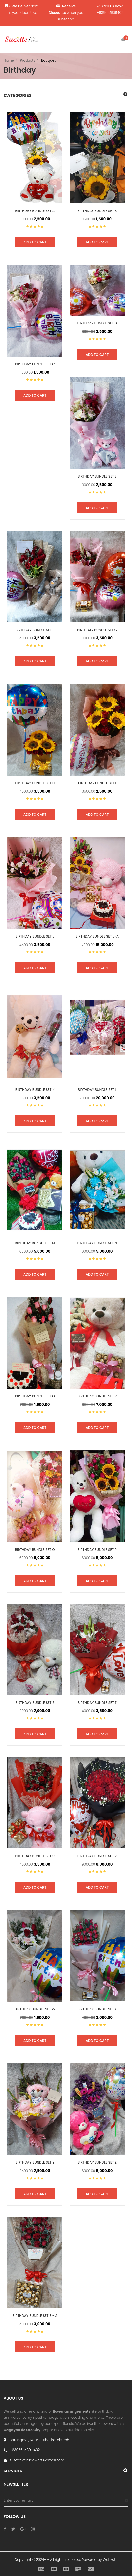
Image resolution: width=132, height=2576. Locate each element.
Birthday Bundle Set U (35, 1855)
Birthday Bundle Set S (35, 1702)
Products (27, 60)
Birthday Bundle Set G (97, 629)
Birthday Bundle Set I (97, 783)
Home (9, 60)
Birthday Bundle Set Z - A (34, 2315)
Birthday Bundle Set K (35, 1089)
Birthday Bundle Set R (97, 1549)
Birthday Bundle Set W (35, 2009)
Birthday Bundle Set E (97, 476)
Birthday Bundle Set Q (35, 1549)
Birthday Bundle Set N (97, 1242)
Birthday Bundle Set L (97, 1089)
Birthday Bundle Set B (97, 210)
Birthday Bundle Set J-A (97, 936)
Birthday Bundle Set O (35, 1396)
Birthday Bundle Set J (34, 936)
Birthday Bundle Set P (97, 1396)
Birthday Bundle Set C (35, 364)
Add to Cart (34, 242)
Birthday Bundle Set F (34, 629)
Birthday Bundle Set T (97, 1702)
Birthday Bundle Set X (97, 2009)
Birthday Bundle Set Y (35, 2162)
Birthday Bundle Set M (35, 1242)
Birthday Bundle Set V (97, 1855)
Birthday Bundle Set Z (97, 2162)
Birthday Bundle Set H (35, 783)
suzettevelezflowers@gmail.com (37, 2460)
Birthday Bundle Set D (97, 323)
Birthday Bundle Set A (35, 210)
